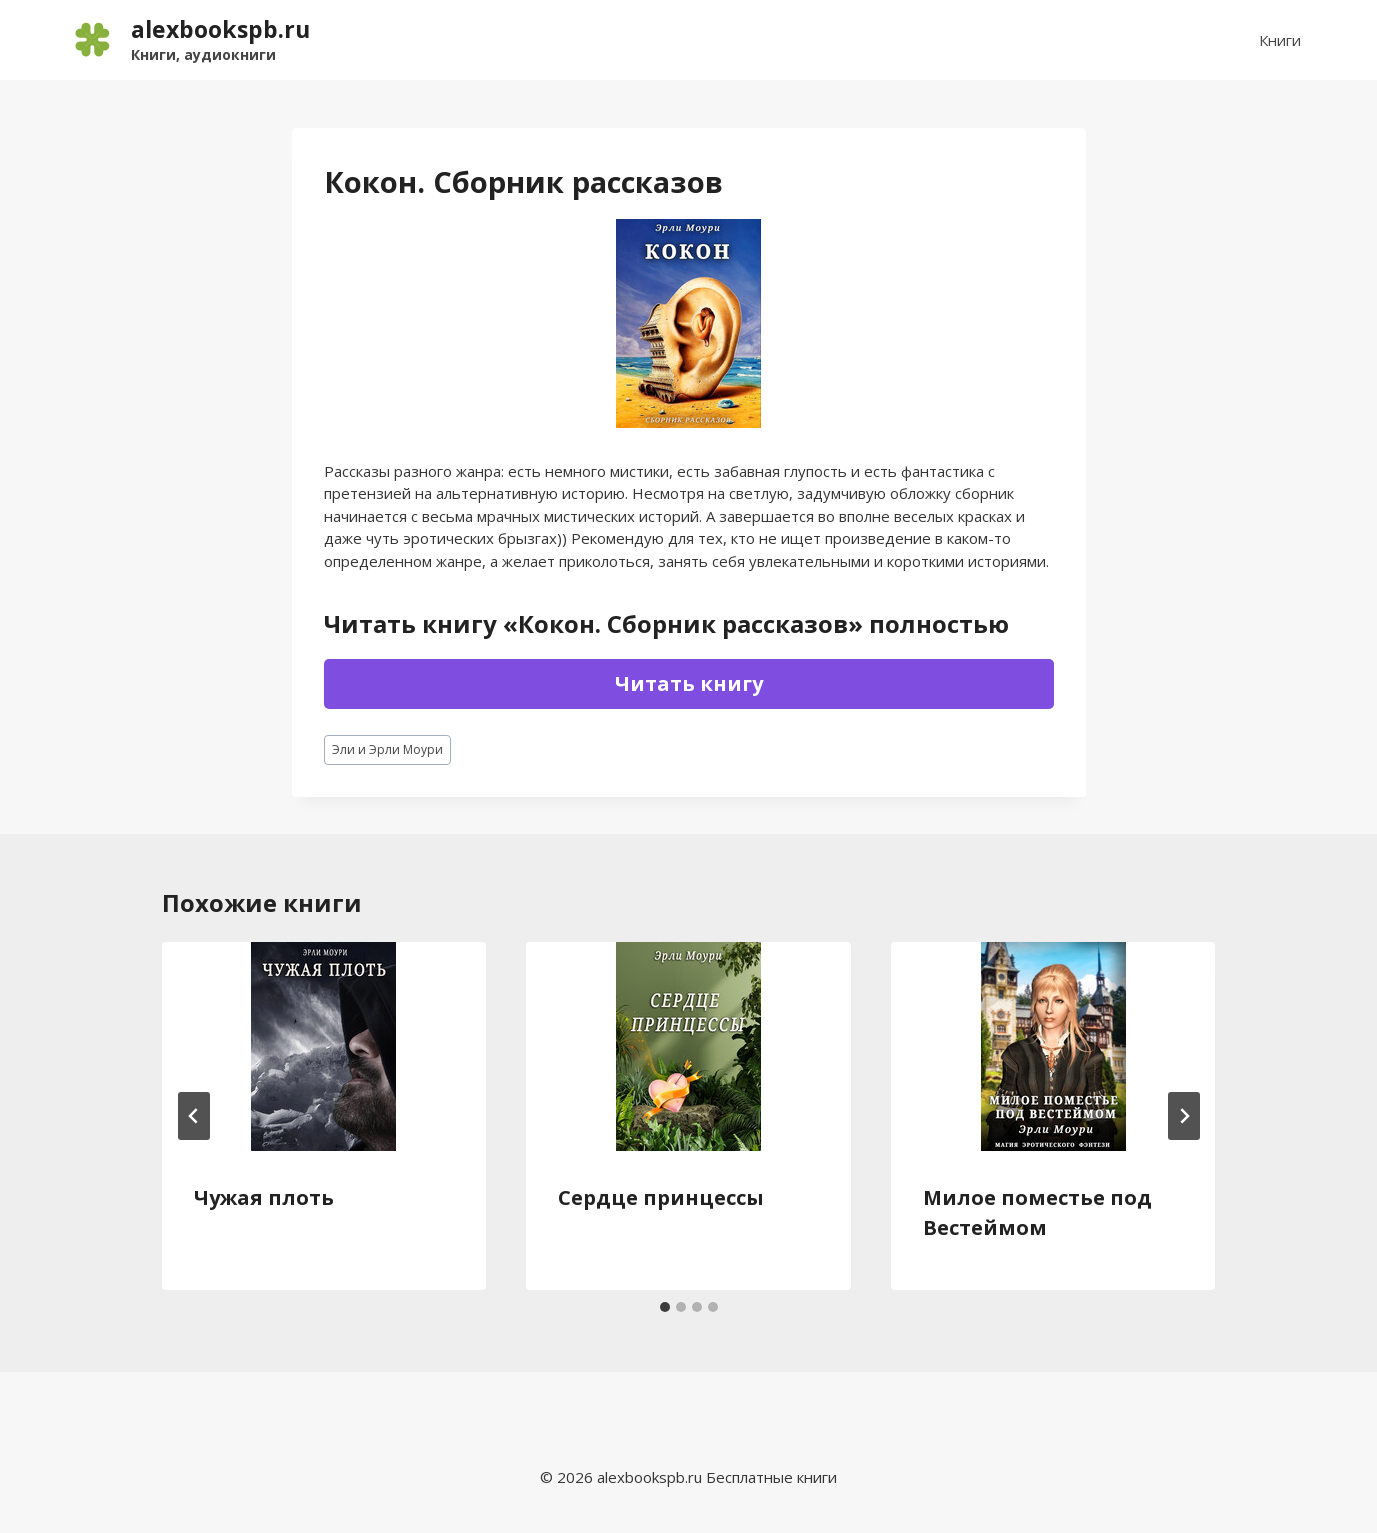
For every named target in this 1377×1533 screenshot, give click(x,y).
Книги (1280, 40)
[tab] (665, 1307)
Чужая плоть (264, 1197)
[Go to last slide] (194, 1116)
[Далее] (1184, 1116)
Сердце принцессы (661, 1197)
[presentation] (324, 1046)
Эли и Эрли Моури (387, 749)
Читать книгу (689, 683)
